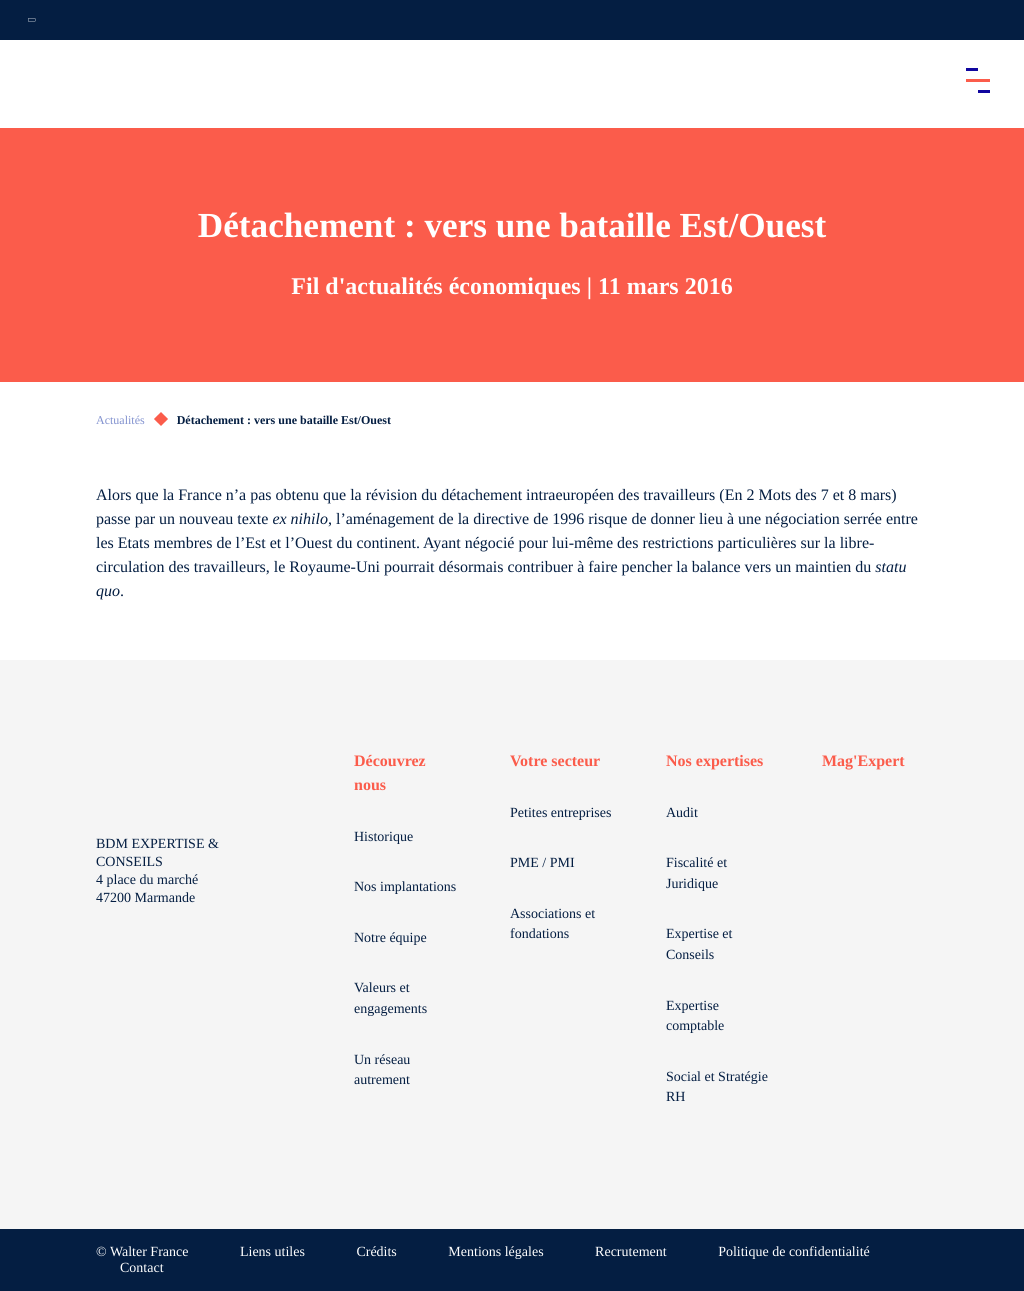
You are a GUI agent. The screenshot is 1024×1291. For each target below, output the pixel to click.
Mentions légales (495, 1252)
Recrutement (631, 1252)
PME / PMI (542, 863)
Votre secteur (555, 761)
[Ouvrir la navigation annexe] (32, 20)
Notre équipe (390, 938)
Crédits (376, 1252)
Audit (682, 813)
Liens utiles (272, 1252)
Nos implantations (405, 887)
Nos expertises (714, 761)
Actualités (120, 420)
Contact (142, 1268)
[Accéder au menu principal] (978, 80)
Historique (383, 837)
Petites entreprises (560, 813)
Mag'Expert (863, 761)
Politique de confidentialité (794, 1252)
